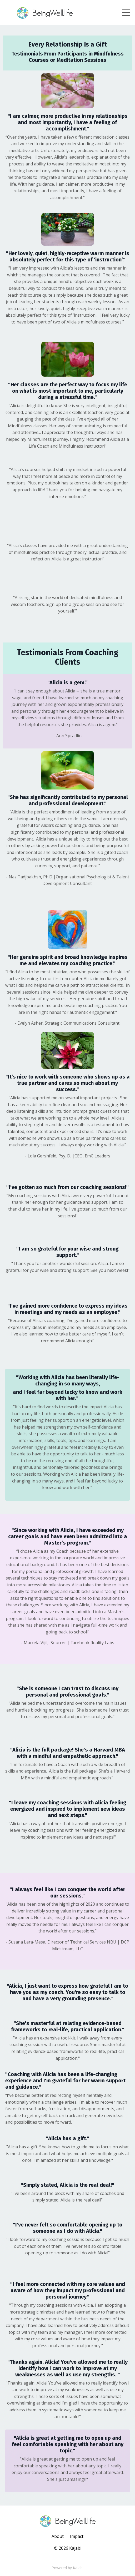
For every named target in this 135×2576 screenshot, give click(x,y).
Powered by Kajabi (67, 2567)
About (58, 2536)
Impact (76, 2536)
